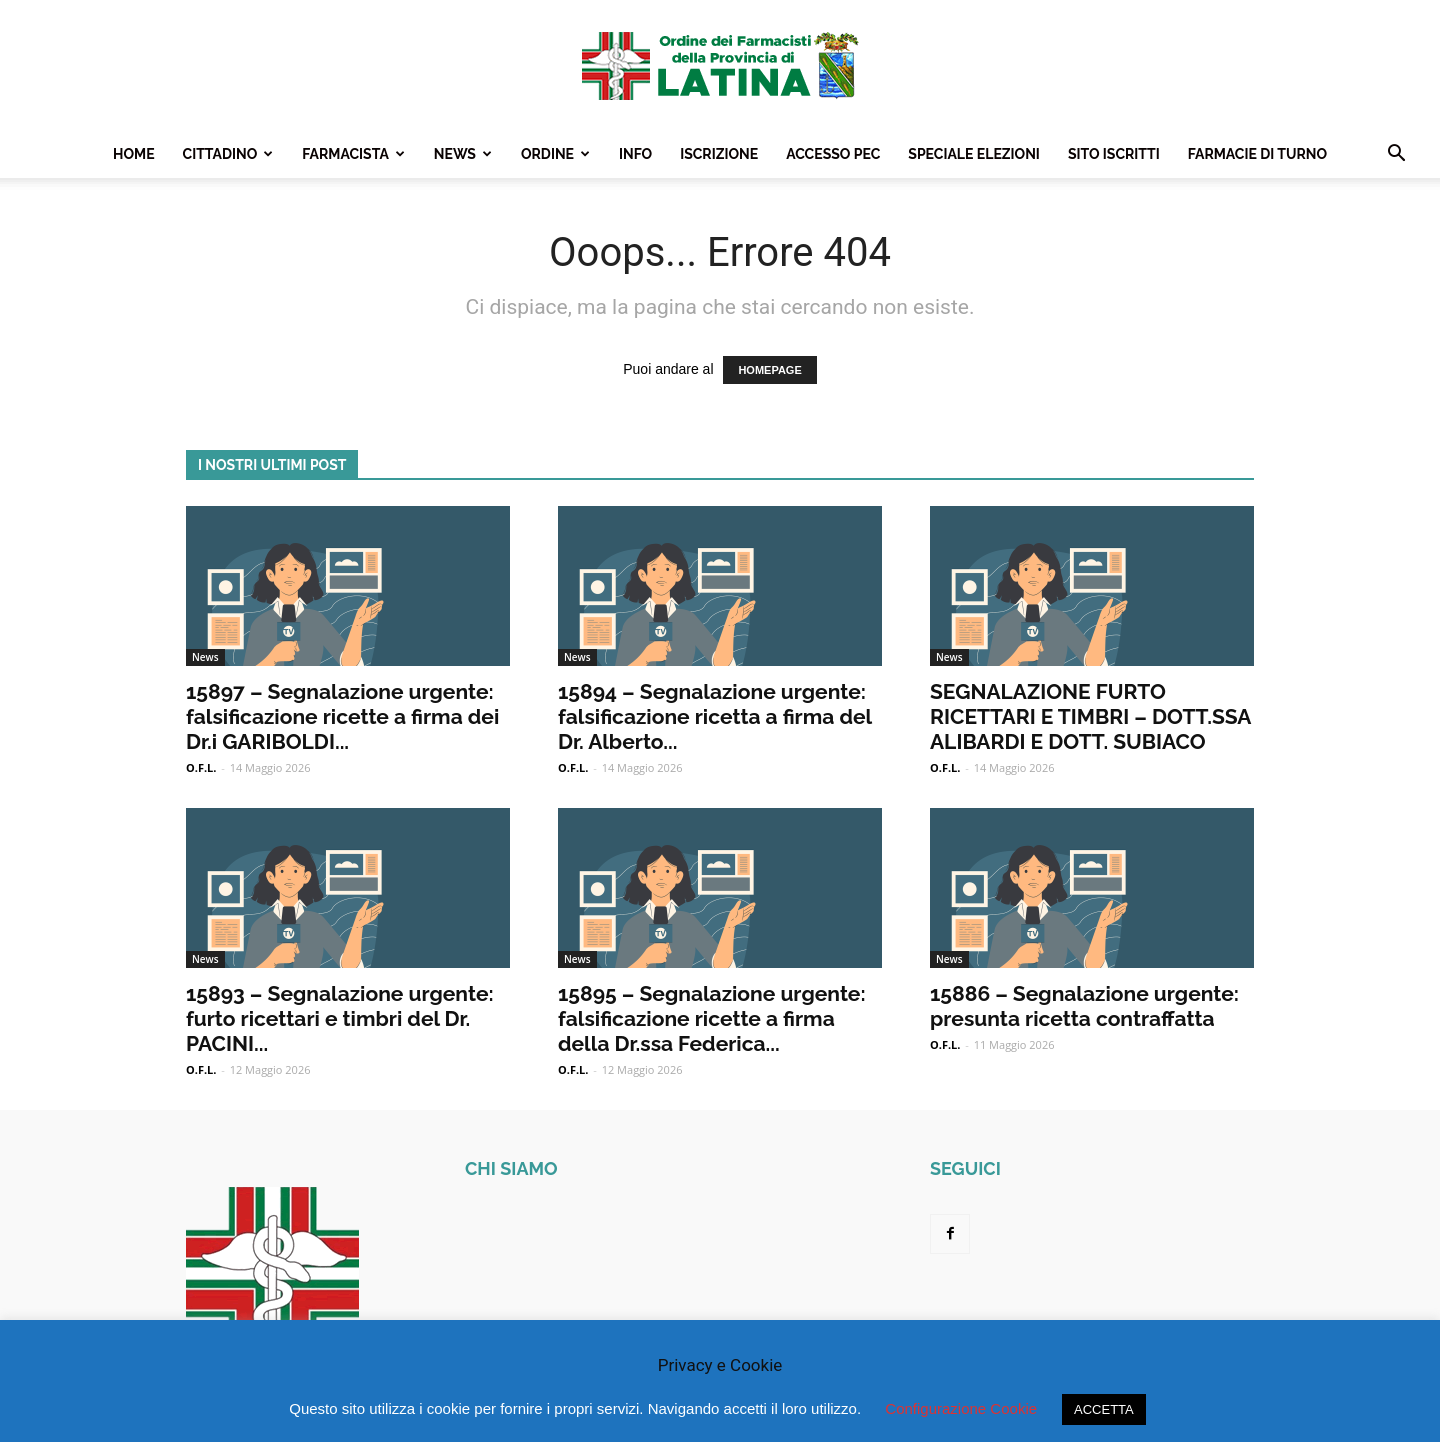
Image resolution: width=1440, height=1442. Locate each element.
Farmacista (353, 154)
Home (134, 154)
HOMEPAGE (769, 370)
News (463, 154)
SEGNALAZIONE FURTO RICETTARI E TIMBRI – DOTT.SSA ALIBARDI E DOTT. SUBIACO (1090, 716)
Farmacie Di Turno (1257, 154)
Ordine (555, 154)
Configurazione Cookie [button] (961, 1408)
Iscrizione (719, 154)
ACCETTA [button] (1104, 1409)
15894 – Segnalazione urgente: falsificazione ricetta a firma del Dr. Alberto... (715, 716)
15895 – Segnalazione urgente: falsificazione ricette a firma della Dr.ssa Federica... (712, 1018)
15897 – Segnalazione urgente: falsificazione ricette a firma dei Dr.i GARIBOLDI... (342, 716)
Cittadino (228, 154)
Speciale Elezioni (974, 154)
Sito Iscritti (1114, 154)
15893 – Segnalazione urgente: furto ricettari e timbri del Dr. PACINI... (340, 1018)
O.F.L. (201, 767)
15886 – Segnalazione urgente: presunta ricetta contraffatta (1084, 1006)
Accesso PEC (833, 154)
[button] (1396, 155)
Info (635, 154)
